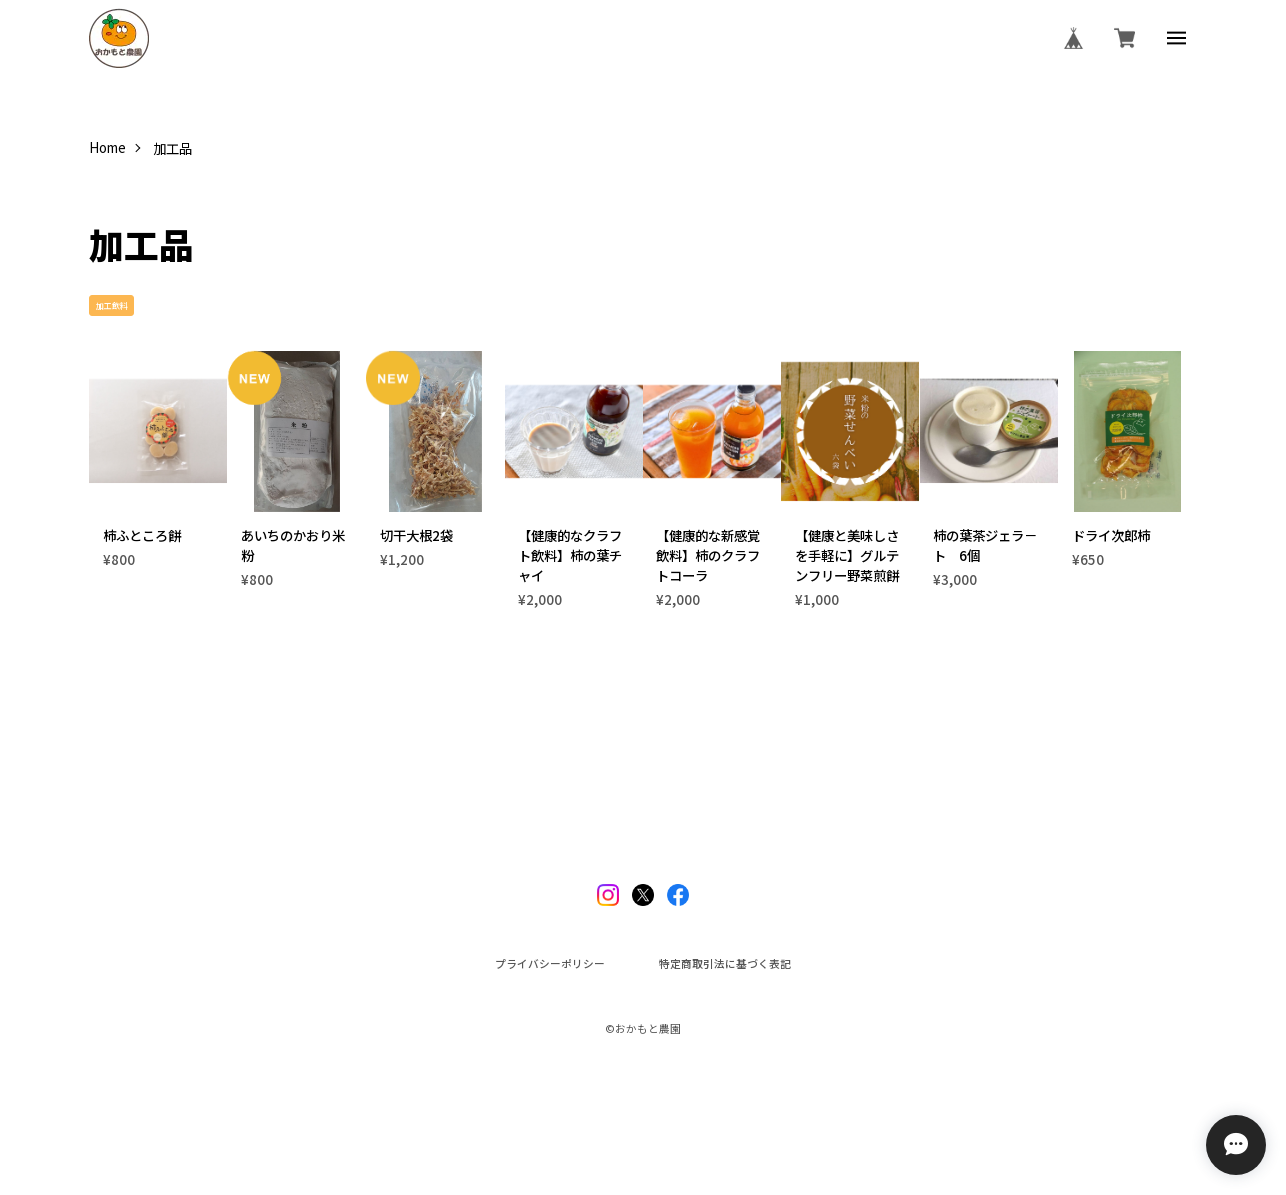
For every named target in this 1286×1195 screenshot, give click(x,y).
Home (107, 147)
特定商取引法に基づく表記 (725, 964)
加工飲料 (112, 305)
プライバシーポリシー (550, 964)
